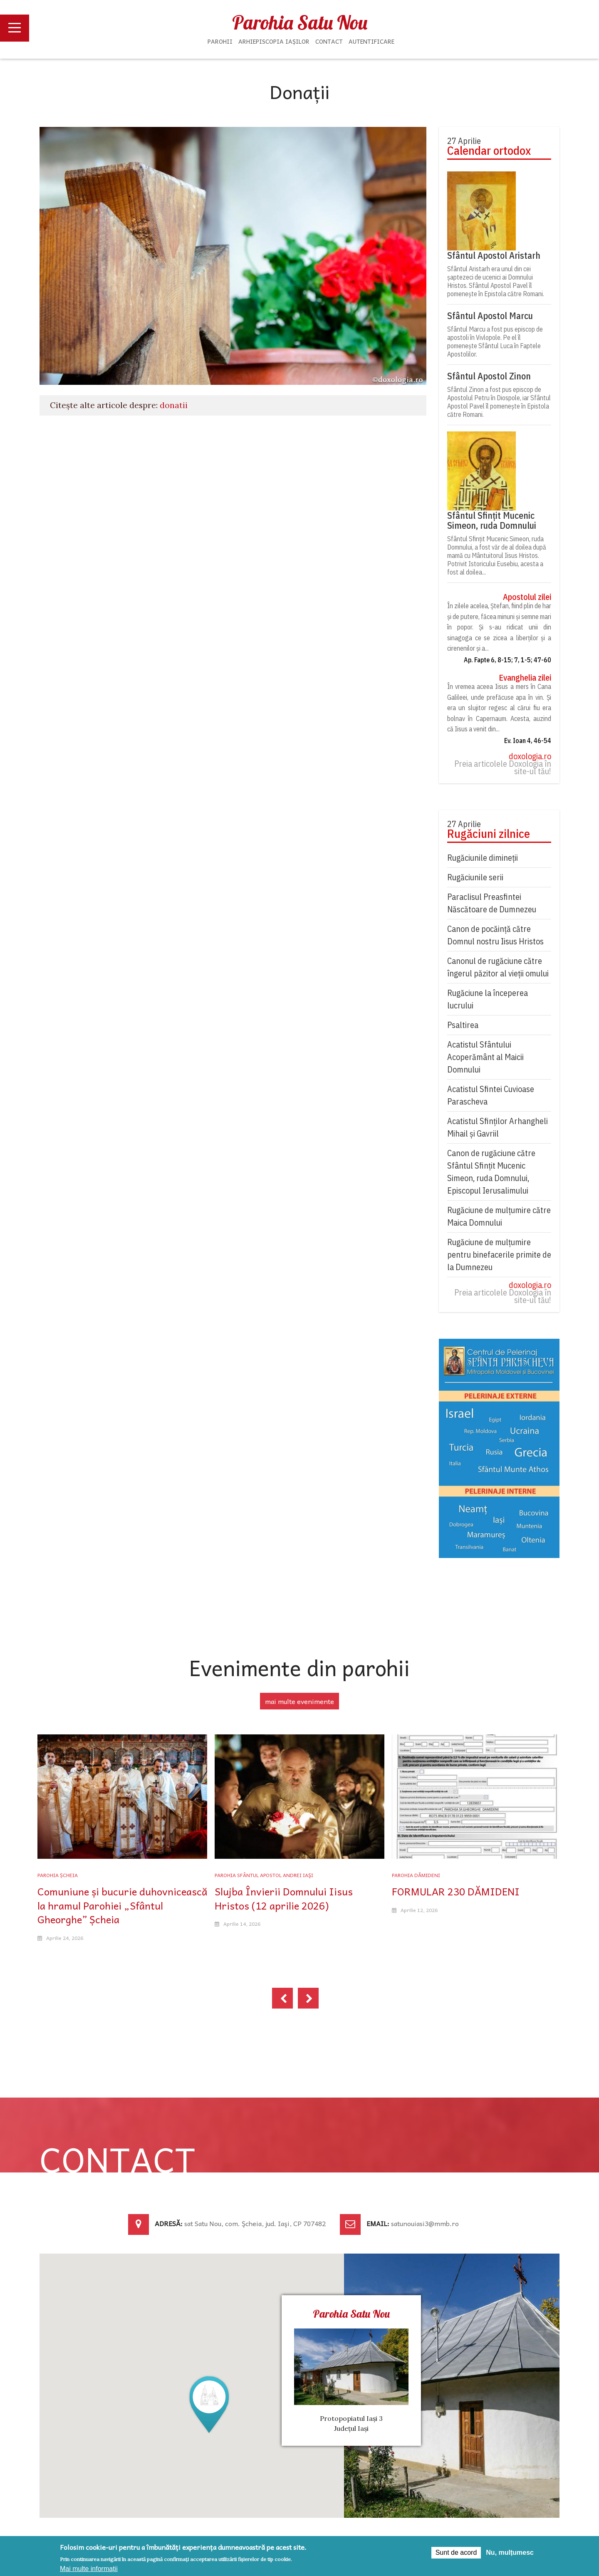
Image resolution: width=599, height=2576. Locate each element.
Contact (329, 41)
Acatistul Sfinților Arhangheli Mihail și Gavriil (497, 1127)
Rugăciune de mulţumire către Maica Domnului (499, 1216)
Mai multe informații (89, 2568)
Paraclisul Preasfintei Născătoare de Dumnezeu (491, 903)
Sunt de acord (456, 2552)
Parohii (220, 41)
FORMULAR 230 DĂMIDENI (456, 1891)
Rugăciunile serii (475, 877)
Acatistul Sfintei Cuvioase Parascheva (490, 1095)
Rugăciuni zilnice (488, 833)
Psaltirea (462, 1024)
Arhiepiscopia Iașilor (273, 41)
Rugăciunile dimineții (482, 857)
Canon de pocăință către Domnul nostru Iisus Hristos (495, 935)
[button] (209, 2404)
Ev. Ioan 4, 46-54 (527, 740)
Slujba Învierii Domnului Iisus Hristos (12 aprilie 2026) (284, 1898)
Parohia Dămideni (416, 1875)
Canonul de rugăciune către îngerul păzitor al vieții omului (498, 967)
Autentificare (371, 41)
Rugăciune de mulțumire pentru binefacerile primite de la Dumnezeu (499, 1254)
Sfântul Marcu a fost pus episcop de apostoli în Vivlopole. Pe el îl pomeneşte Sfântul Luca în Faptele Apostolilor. (495, 341)
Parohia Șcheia (57, 1875)
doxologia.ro (530, 756)
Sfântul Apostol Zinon (489, 376)
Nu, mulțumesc (510, 2552)
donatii (174, 405)
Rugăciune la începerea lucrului (487, 999)
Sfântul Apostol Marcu (490, 316)
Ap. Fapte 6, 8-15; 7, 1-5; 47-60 (507, 660)
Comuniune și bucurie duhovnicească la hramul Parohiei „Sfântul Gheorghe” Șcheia (122, 1905)
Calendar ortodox (489, 150)
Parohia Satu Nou (299, 22)
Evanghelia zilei (525, 677)
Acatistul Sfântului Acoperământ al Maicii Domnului (485, 1057)
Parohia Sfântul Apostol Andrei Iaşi (264, 1875)
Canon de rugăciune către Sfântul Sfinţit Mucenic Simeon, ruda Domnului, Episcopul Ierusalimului (491, 1171)
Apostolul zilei (527, 597)
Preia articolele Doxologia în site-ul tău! (502, 767)
